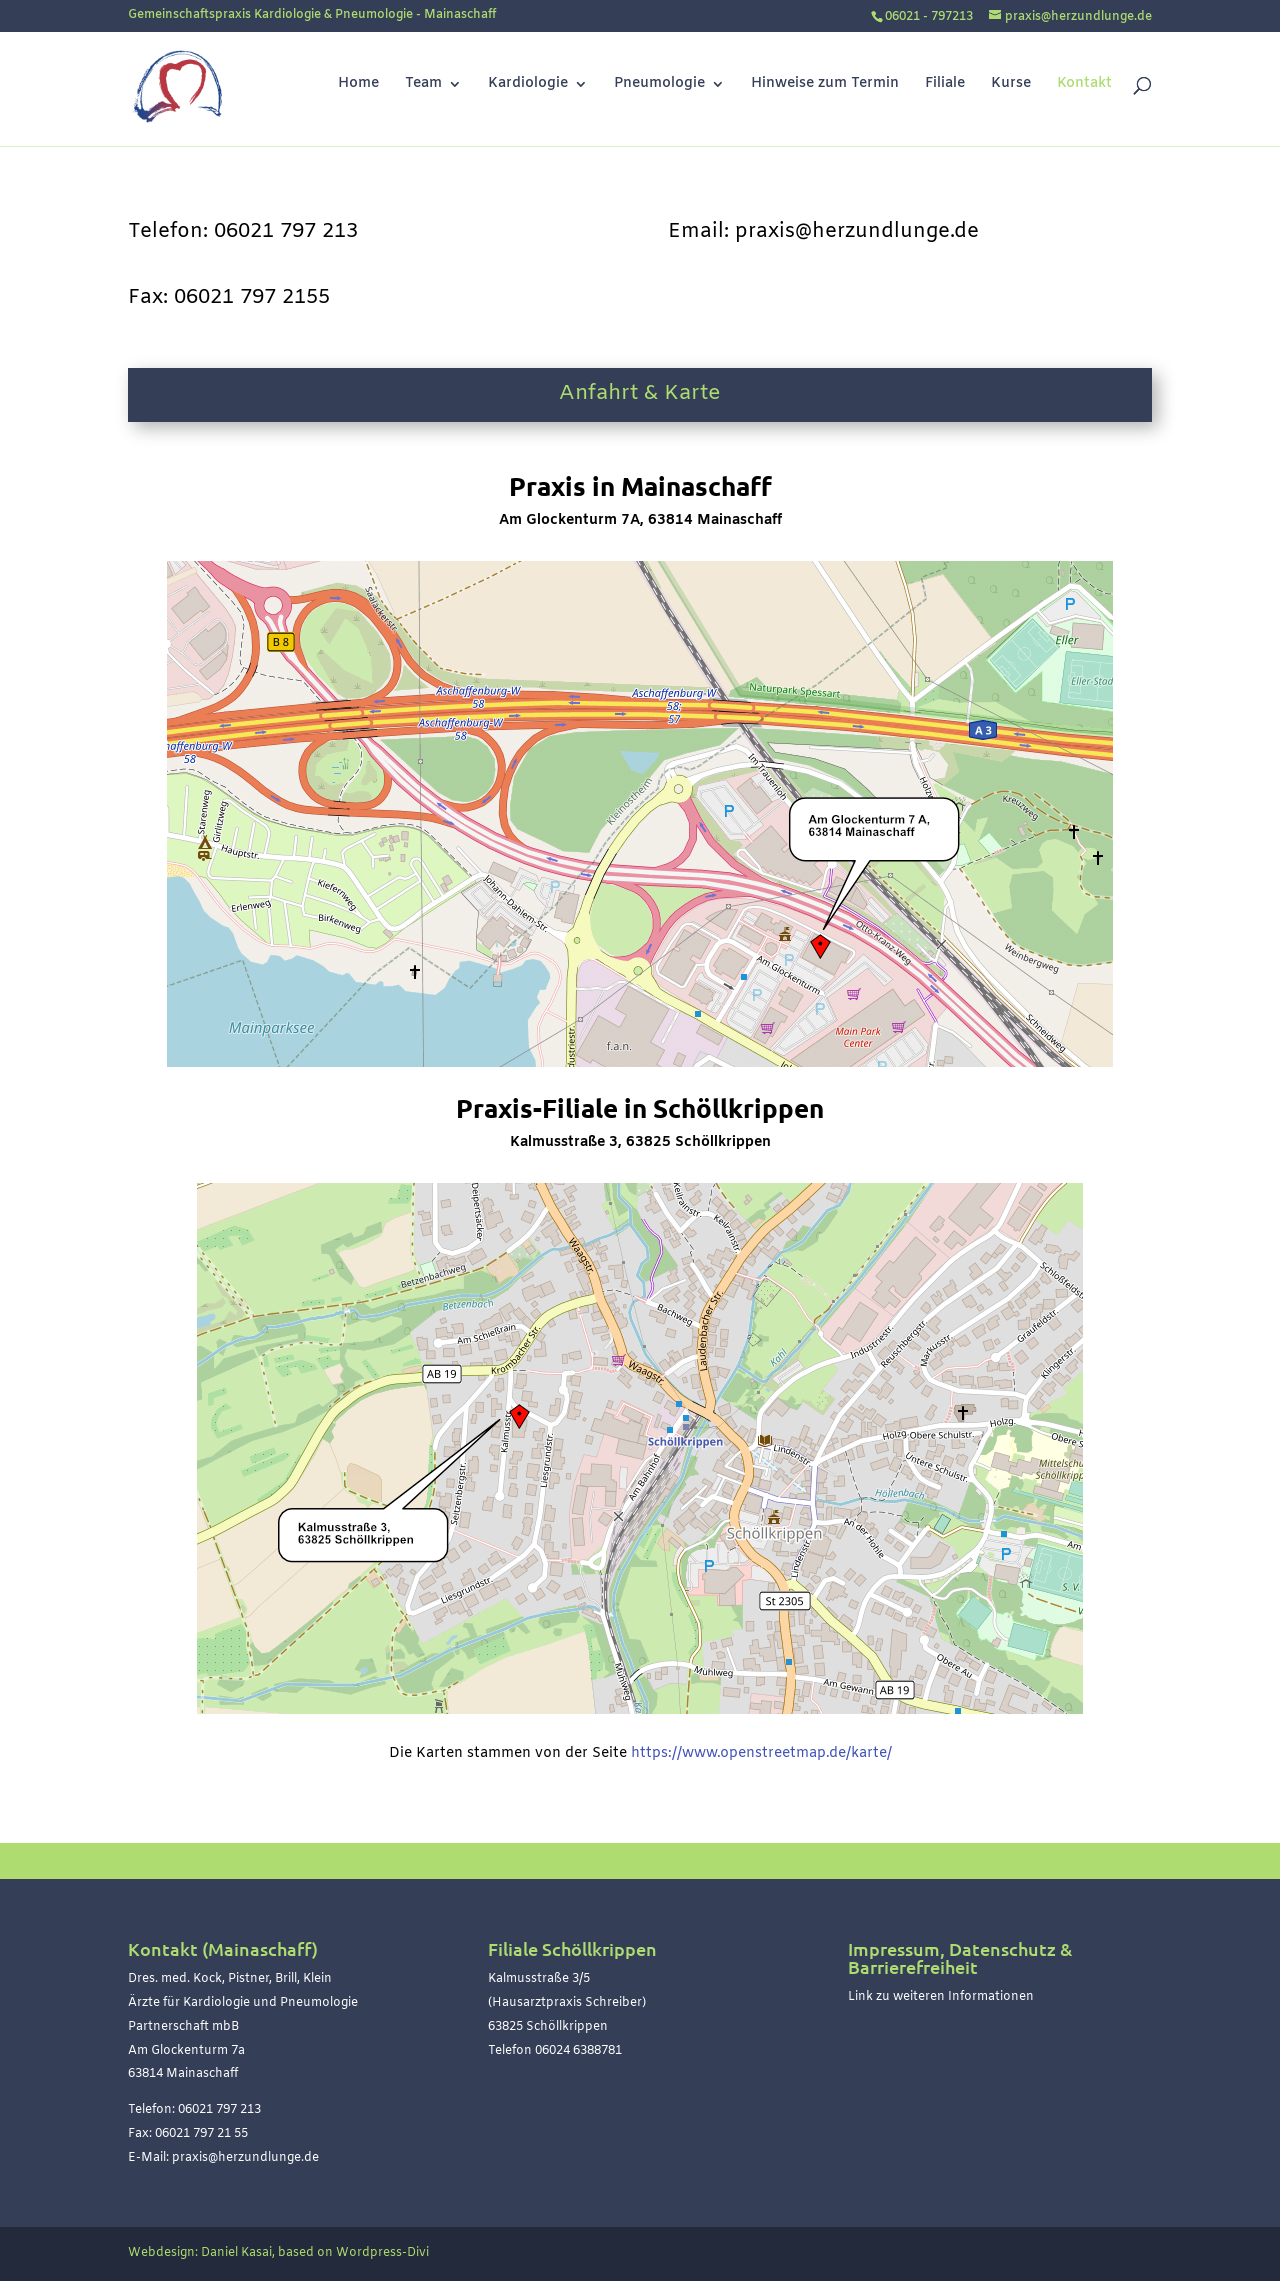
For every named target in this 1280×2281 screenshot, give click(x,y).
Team (423, 85)
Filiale (945, 85)
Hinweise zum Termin (825, 85)
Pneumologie (659, 85)
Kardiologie (528, 85)
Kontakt (1084, 85)
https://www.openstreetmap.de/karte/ (761, 1753)
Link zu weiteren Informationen (941, 1997)
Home (358, 85)
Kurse (1011, 85)
